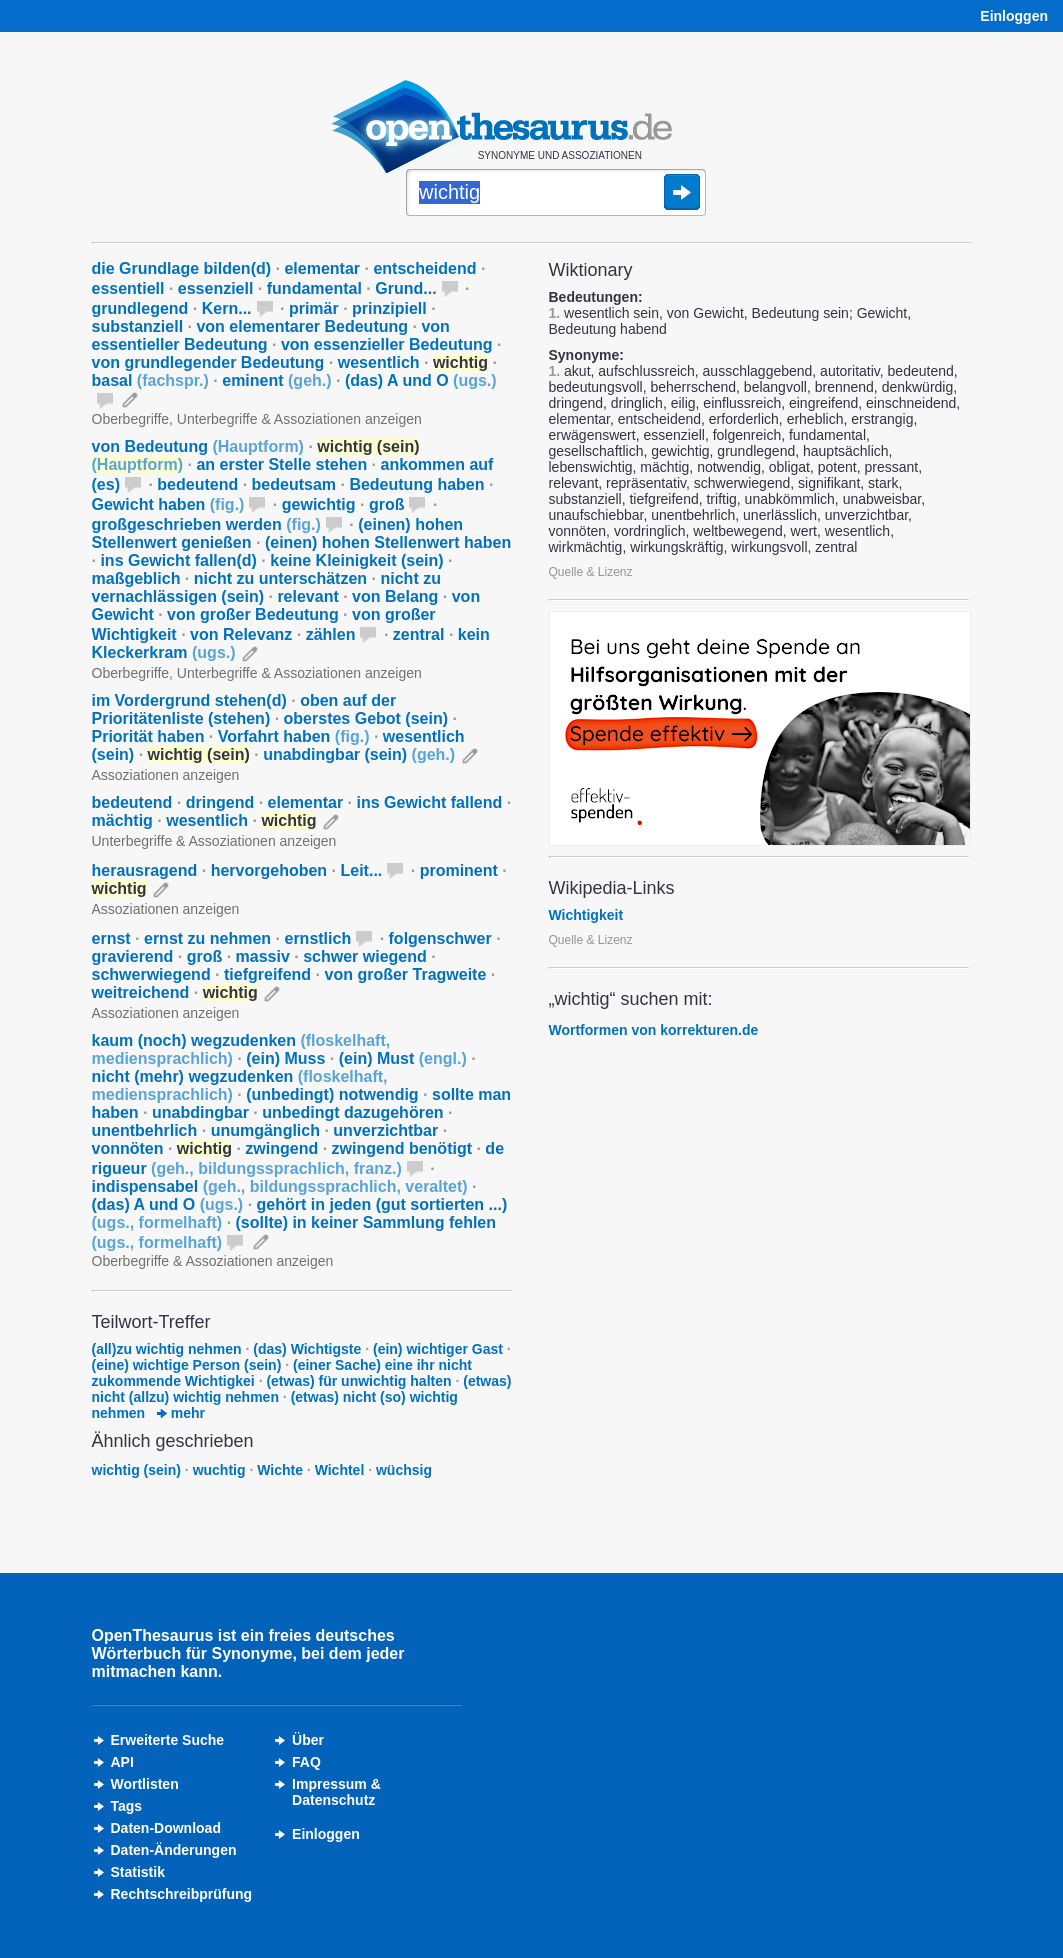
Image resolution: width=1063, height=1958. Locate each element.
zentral (419, 634)
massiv (263, 956)
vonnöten (128, 1148)
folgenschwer (440, 938)
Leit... (362, 870)
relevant (307, 596)
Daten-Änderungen (174, 1850)
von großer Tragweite (406, 974)
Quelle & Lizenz (591, 572)
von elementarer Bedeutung (302, 326)
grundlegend (140, 308)
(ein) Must (403, 1058)
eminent (276, 380)
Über (308, 1740)
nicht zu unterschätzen (280, 578)
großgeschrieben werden (206, 524)
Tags (127, 1806)
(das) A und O (421, 380)
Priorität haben (148, 736)
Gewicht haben (168, 504)
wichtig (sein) (136, 1470)
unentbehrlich (145, 1130)
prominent (459, 870)
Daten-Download (166, 1828)
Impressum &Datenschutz (336, 1792)
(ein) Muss (285, 1058)
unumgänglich (265, 1130)
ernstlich (317, 938)
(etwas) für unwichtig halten (358, 1381)
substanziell (138, 326)
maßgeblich (136, 578)
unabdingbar (200, 1112)
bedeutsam (294, 484)
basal (150, 380)
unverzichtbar (385, 1130)
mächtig (122, 820)
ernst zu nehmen (207, 938)
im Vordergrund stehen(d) (189, 700)
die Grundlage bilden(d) (182, 268)
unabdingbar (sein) (359, 754)
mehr (181, 1413)
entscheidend (424, 268)
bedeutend (197, 484)
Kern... (227, 308)
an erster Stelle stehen (281, 464)
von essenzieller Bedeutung (387, 344)
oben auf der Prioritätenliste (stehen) (244, 709)
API (122, 1762)
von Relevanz (241, 634)
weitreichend (141, 992)
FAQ (306, 1762)
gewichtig (319, 504)
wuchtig (219, 1470)
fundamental (314, 288)
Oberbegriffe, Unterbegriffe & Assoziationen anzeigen (257, 419)
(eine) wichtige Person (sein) (187, 1365)
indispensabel (280, 1186)
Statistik (138, 1872)
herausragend (145, 870)
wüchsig (404, 1470)
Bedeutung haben (416, 484)
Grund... (405, 288)
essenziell (216, 288)
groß (387, 504)
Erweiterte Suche (168, 1740)
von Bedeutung (198, 446)
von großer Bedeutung (253, 614)
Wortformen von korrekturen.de (654, 1030)
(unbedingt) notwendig (332, 1094)
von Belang (395, 596)
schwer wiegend (365, 956)
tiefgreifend (267, 974)
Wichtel (340, 1470)
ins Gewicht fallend (430, 802)
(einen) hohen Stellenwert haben (388, 542)
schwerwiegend (151, 974)
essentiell (128, 288)
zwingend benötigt (402, 1148)
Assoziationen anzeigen (166, 775)
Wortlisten (145, 1784)
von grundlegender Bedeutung (208, 362)
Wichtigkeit (586, 915)
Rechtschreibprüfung (182, 1894)
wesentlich (379, 362)
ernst (111, 938)
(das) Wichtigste (307, 1349)
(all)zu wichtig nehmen (167, 1349)
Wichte (280, 1470)
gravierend (133, 956)
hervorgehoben (269, 870)
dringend (220, 802)
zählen (331, 634)
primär (314, 308)
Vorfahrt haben (294, 736)
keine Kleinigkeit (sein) (356, 560)
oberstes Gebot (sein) (366, 718)
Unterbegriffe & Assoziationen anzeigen (214, 841)
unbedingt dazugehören (352, 1112)
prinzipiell (389, 308)
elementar (322, 268)
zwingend (281, 1148)
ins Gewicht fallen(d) (178, 560)
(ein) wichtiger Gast (438, 1349)
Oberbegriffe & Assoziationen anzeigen (213, 1261)
